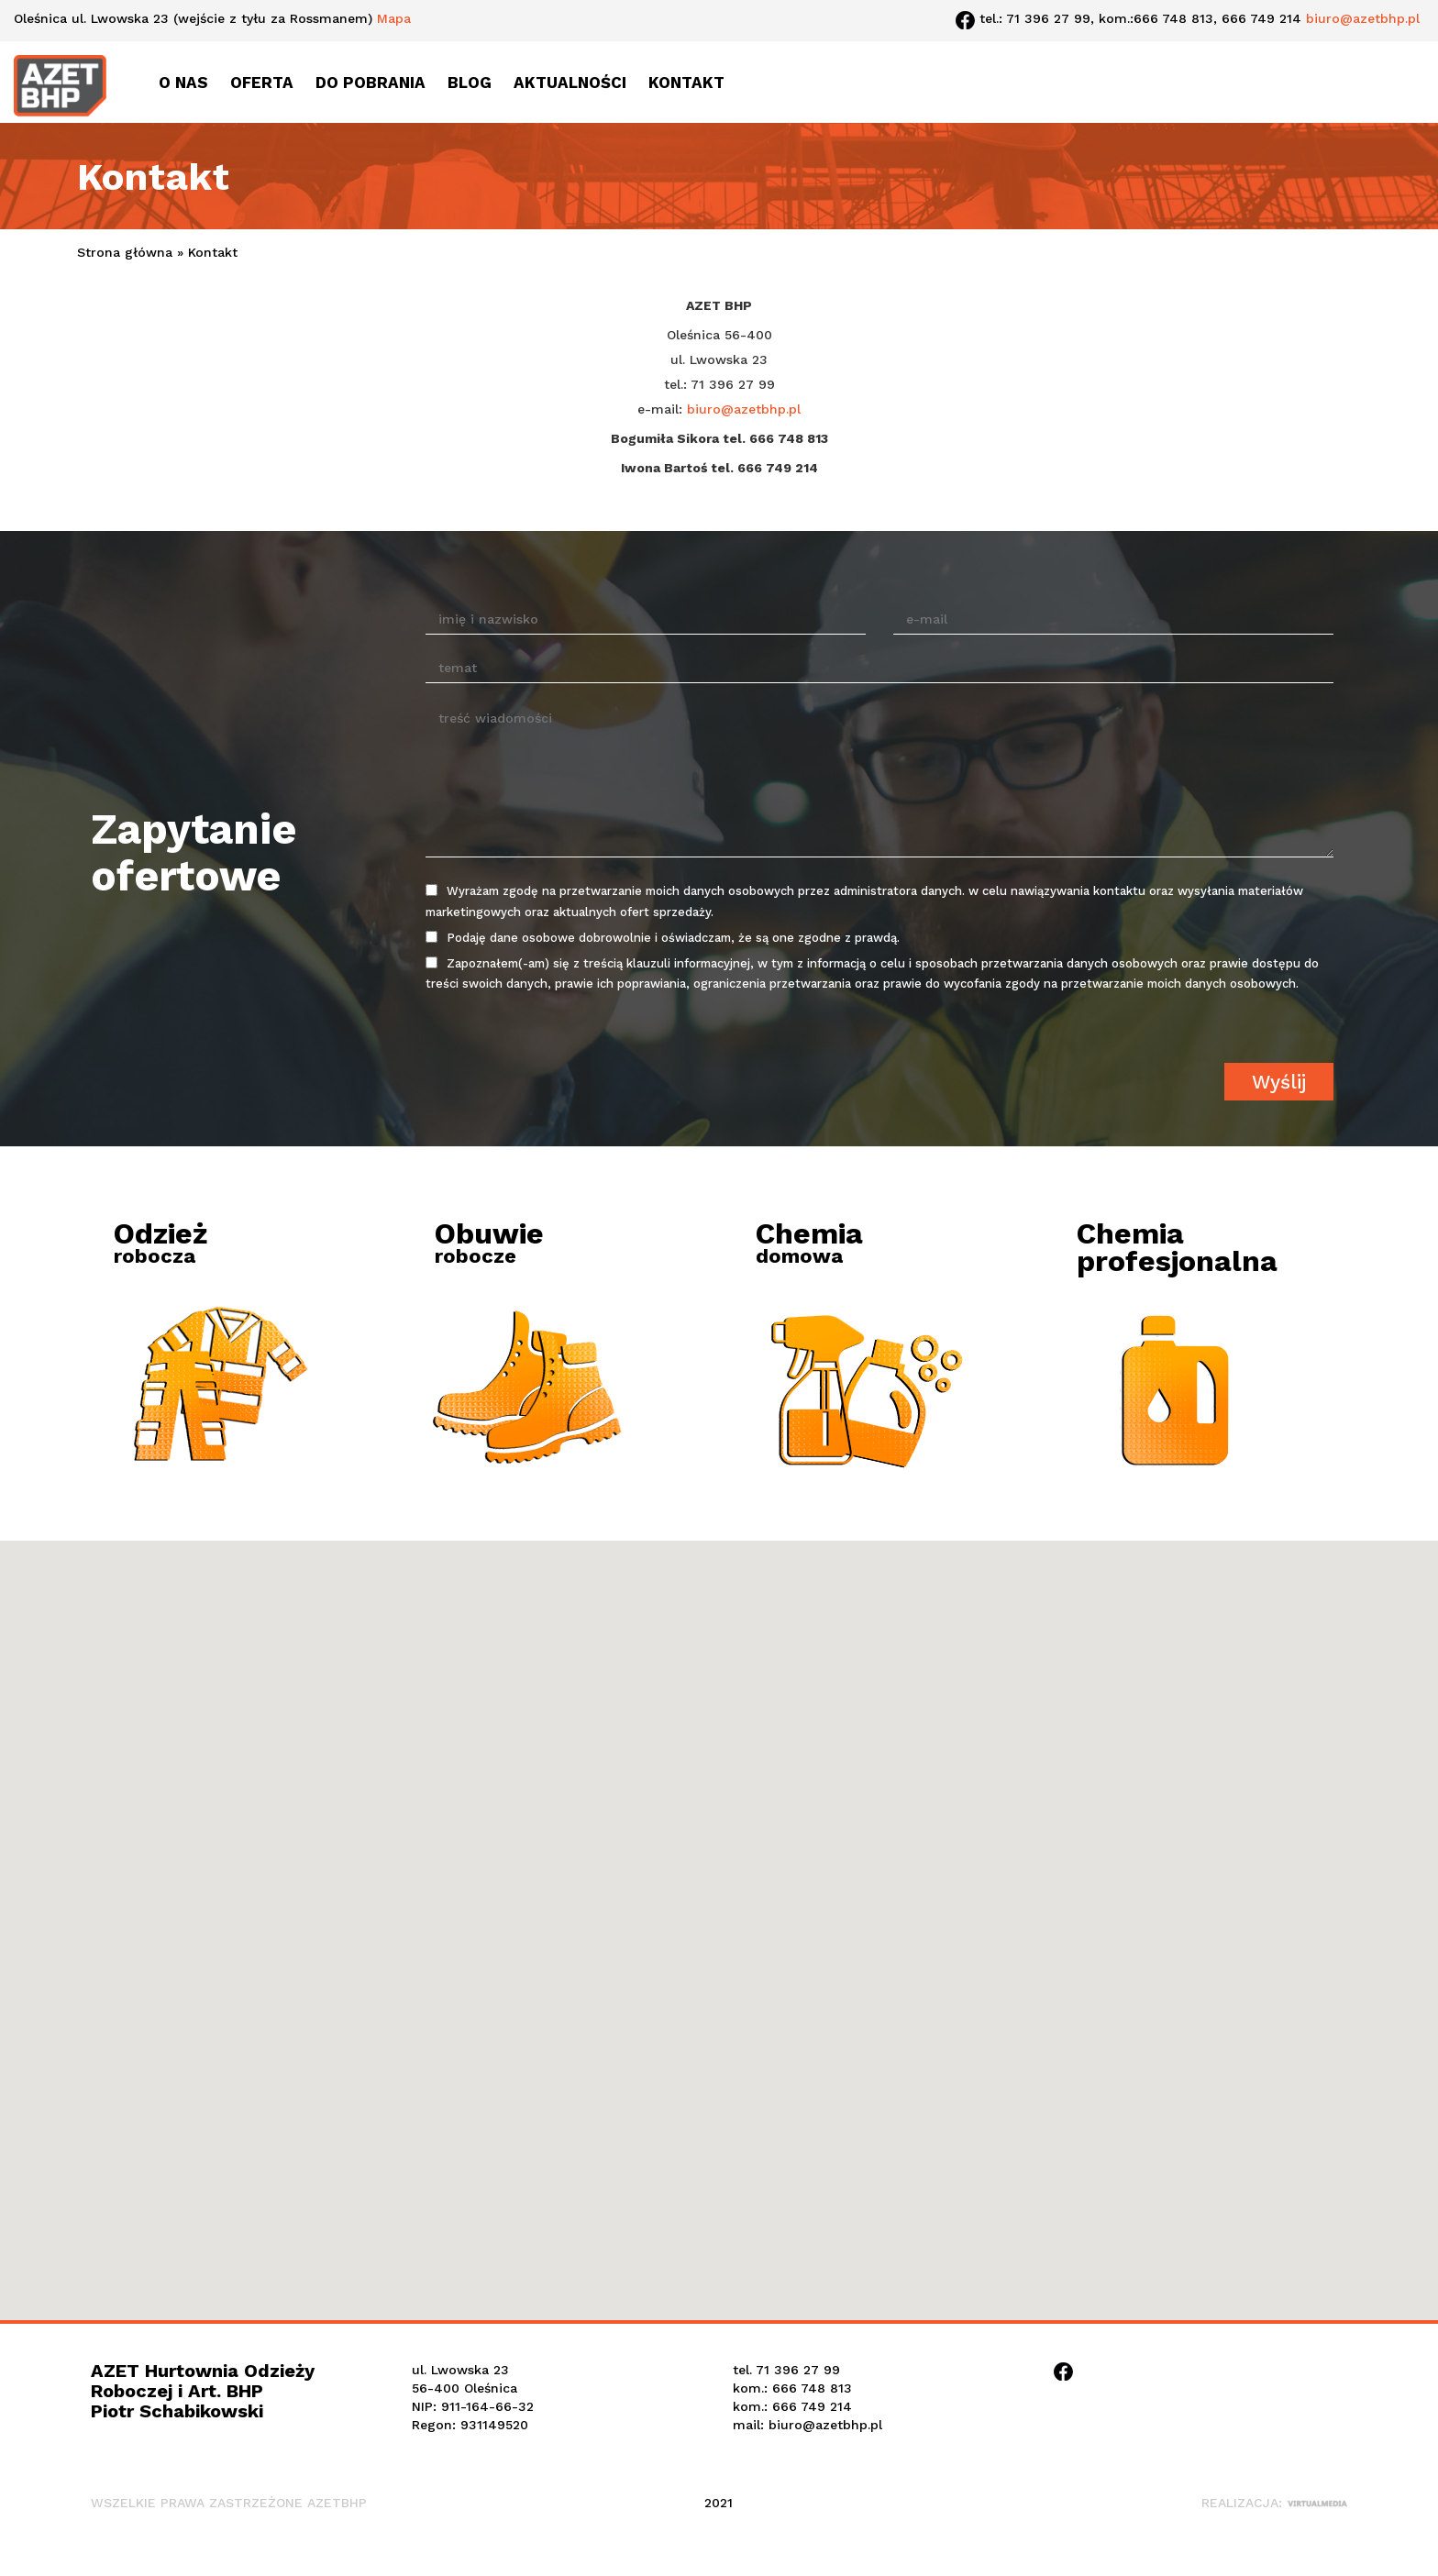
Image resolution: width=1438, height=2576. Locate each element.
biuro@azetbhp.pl (1363, 18)
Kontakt (686, 82)
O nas (183, 82)
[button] (719, 1900)
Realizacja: (1274, 2502)
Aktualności (570, 82)
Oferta (261, 82)
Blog (470, 82)
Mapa (394, 18)
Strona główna (124, 252)
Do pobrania (370, 82)
